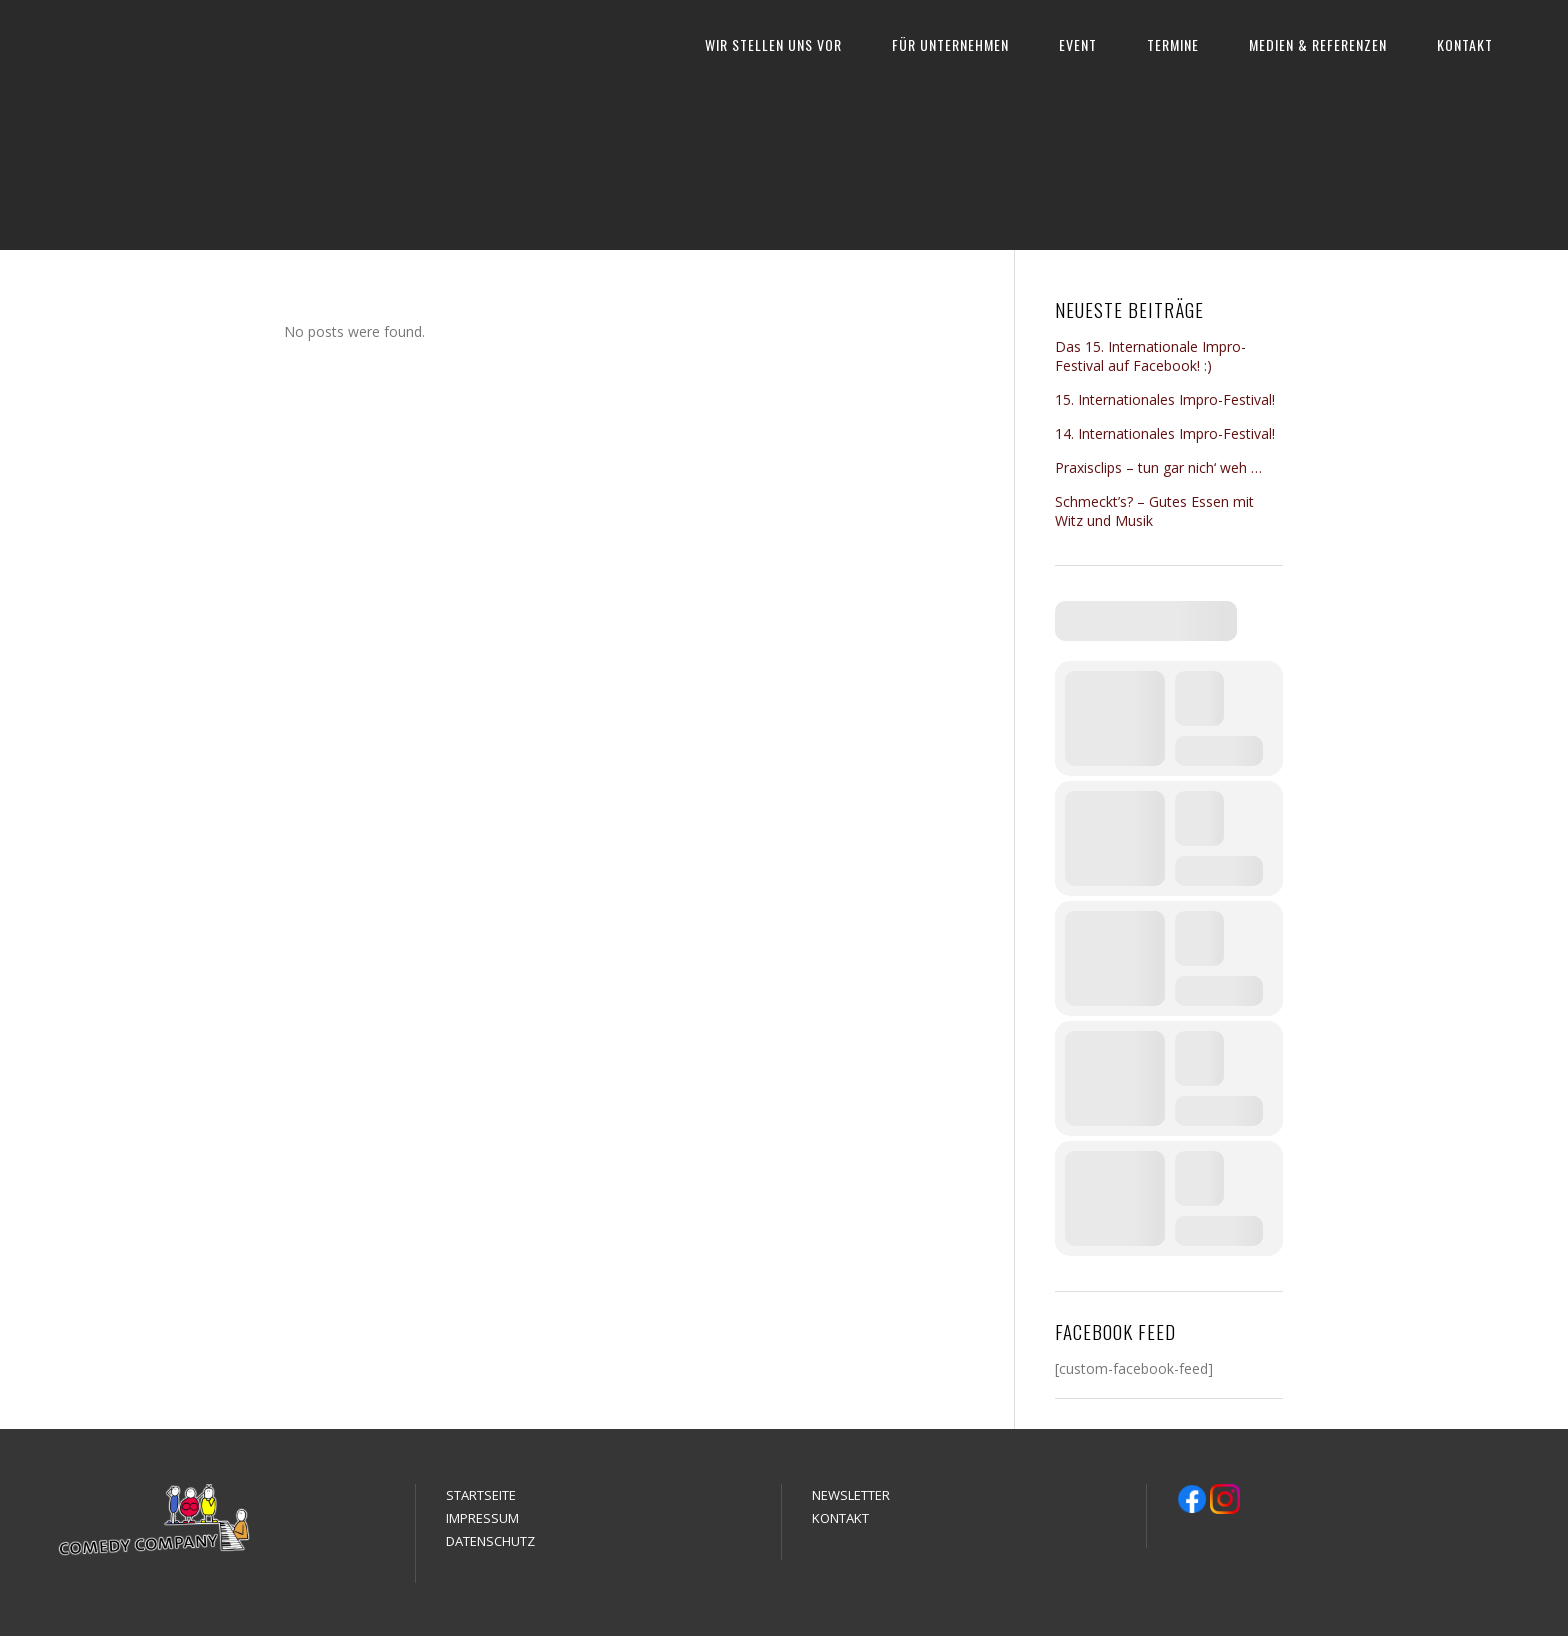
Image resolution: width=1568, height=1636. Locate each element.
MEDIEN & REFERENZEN (1318, 44)
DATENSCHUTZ (490, 1541)
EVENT (1078, 44)
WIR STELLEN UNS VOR (773, 44)
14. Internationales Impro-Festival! (1165, 433)
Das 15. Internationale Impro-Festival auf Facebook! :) (1150, 356)
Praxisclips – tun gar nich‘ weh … (1158, 467)
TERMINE (1173, 44)
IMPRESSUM (482, 1518)
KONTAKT (1465, 44)
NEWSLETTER (851, 1495)
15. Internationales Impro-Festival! (1165, 399)
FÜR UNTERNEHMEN (950, 44)
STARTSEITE (481, 1495)
